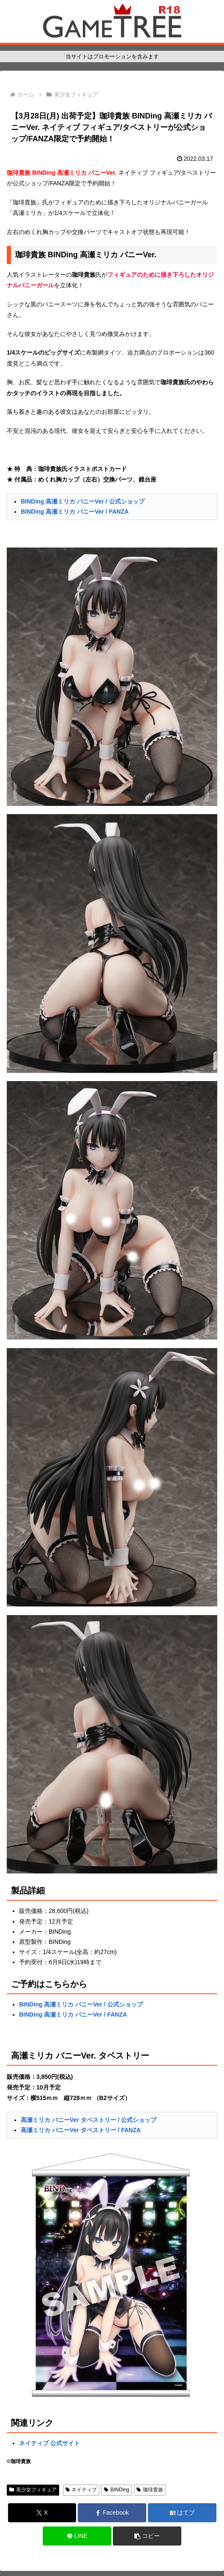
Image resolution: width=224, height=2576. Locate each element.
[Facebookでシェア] (112, 2512)
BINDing (116, 2490)
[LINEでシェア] (77, 2536)
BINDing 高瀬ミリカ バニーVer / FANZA (74, 511)
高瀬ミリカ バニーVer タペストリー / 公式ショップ (88, 2119)
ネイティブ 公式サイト (49, 2443)
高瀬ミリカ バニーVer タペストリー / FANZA (81, 2130)
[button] (147, 2536)
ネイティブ (81, 2490)
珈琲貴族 (150, 2490)
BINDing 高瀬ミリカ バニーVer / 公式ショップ (82, 501)
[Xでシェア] (42, 2512)
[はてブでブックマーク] (182, 2512)
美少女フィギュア (33, 2490)
